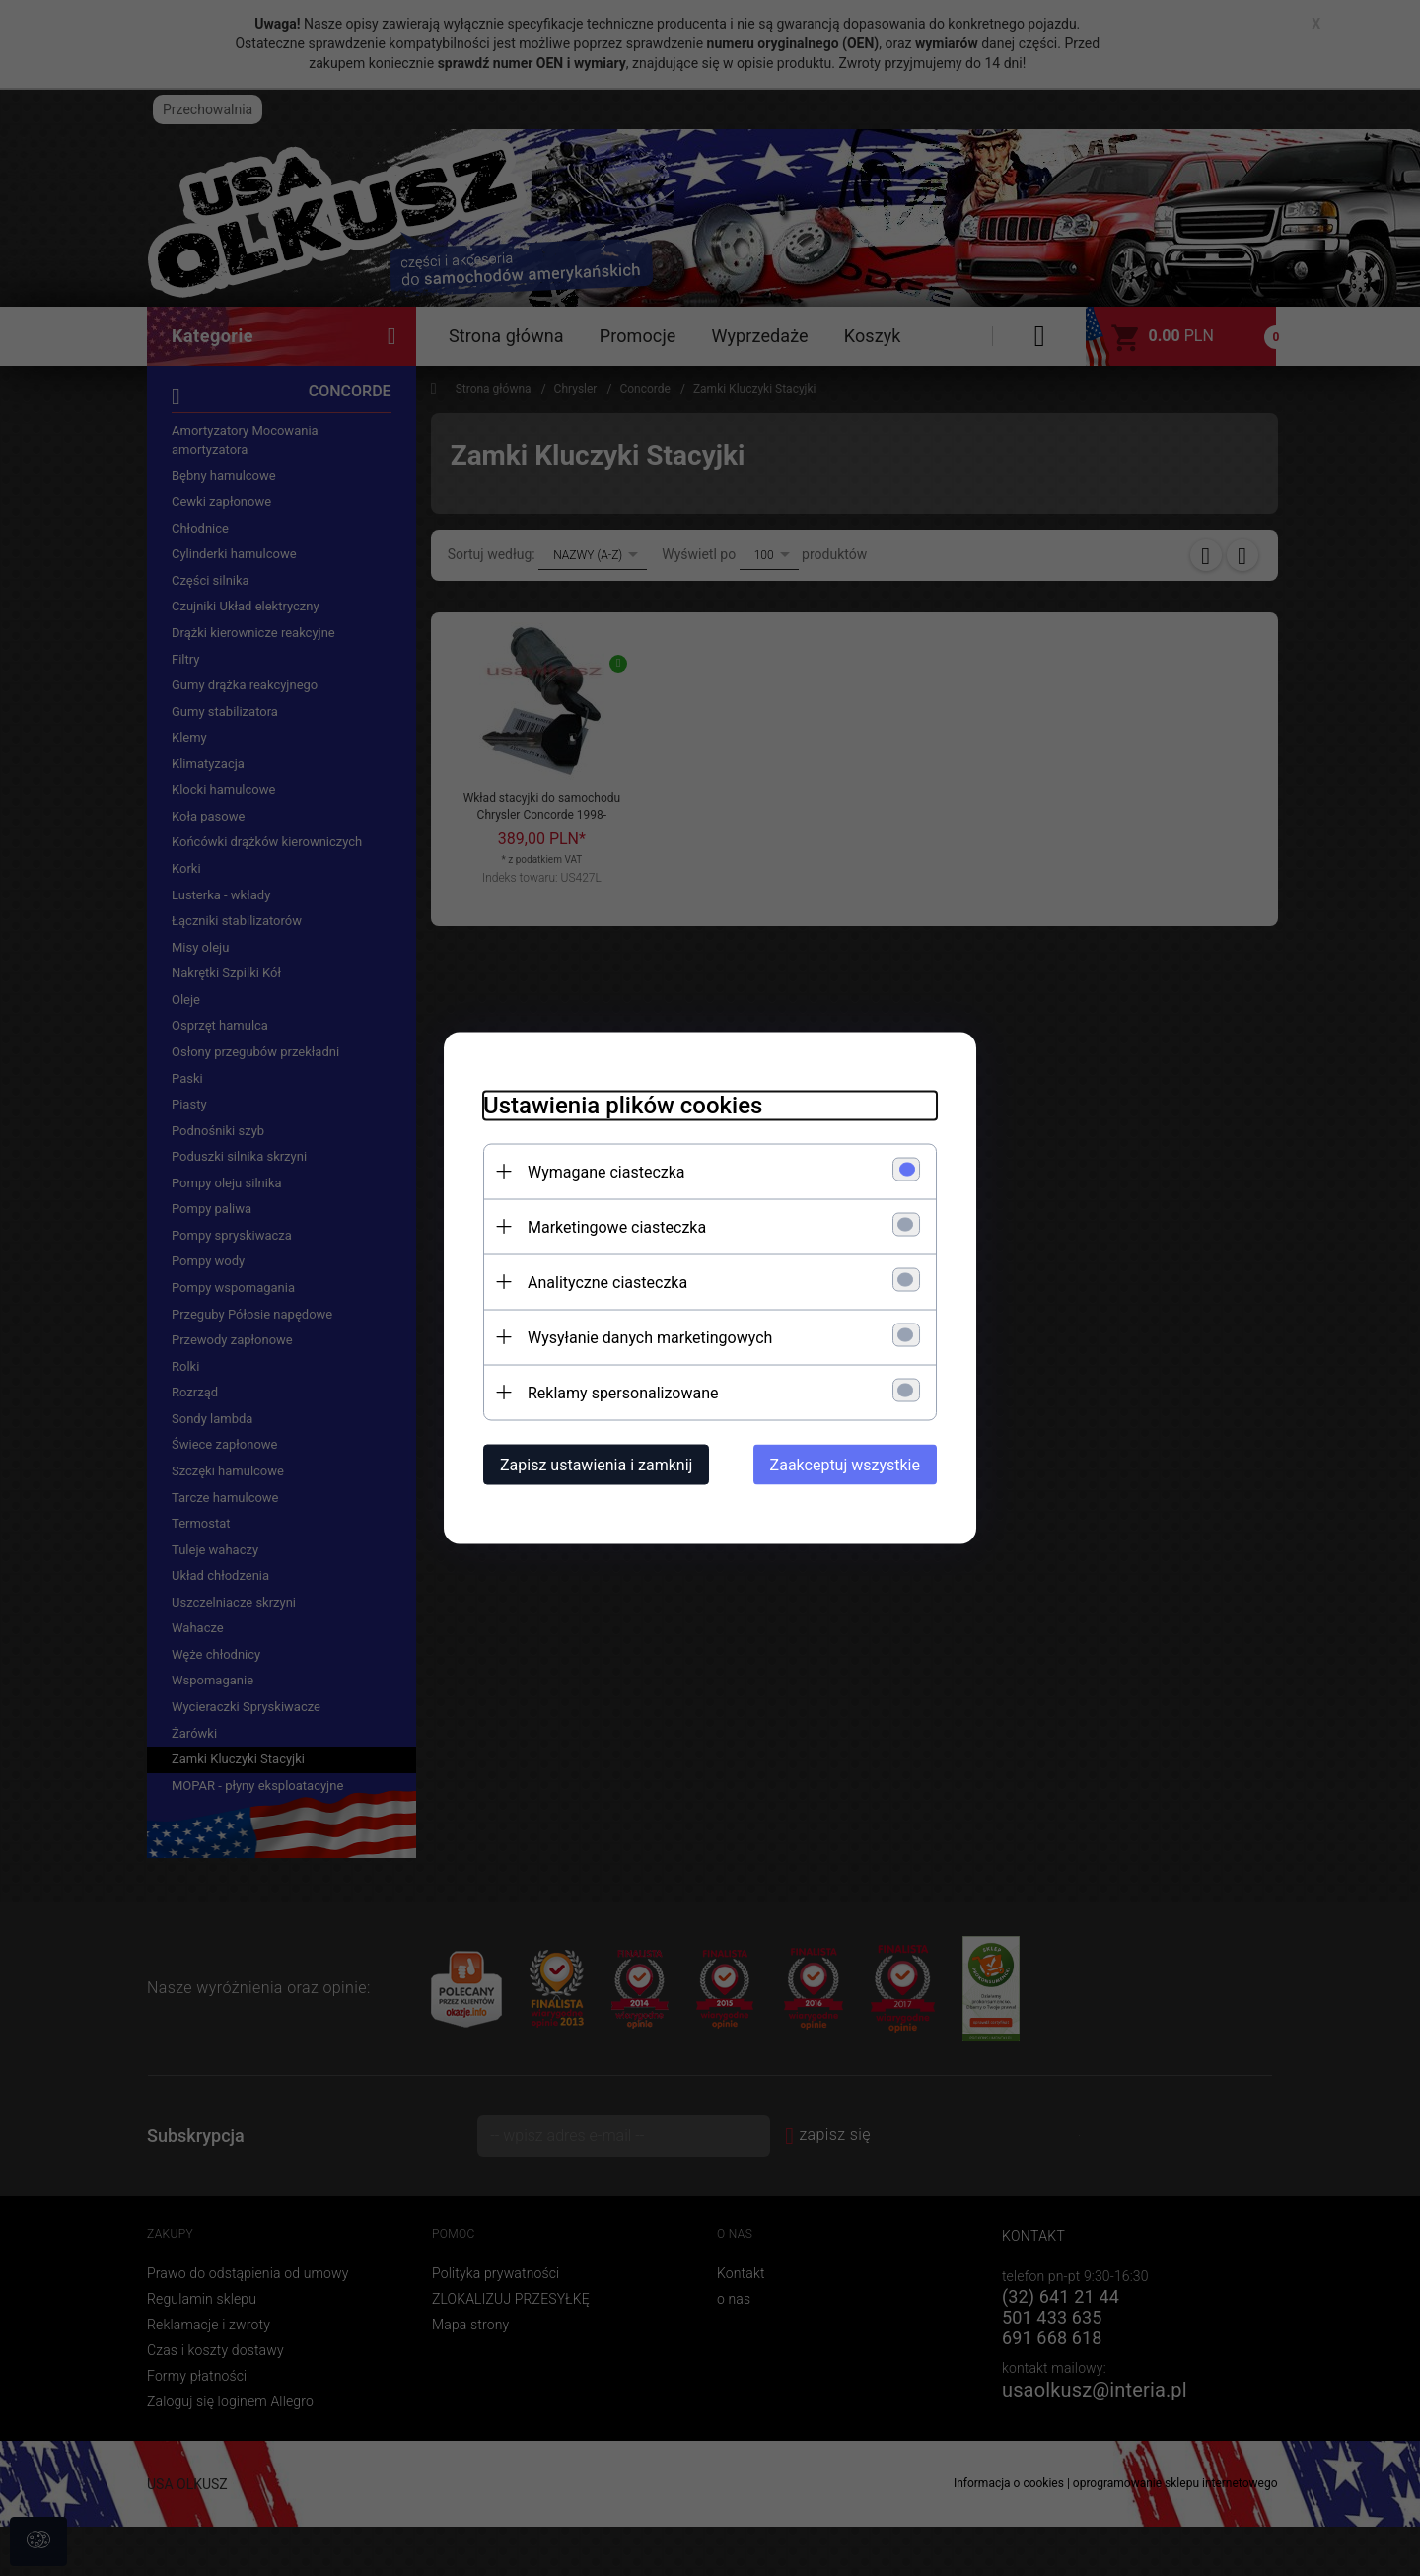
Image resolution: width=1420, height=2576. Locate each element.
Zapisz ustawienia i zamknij (596, 1465)
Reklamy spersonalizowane (623, 1393)
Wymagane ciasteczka (606, 1172)
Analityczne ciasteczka (607, 1282)
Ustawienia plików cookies (622, 1105)
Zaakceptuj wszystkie (845, 1465)
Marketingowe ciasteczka (617, 1227)
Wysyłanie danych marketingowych (650, 1337)
